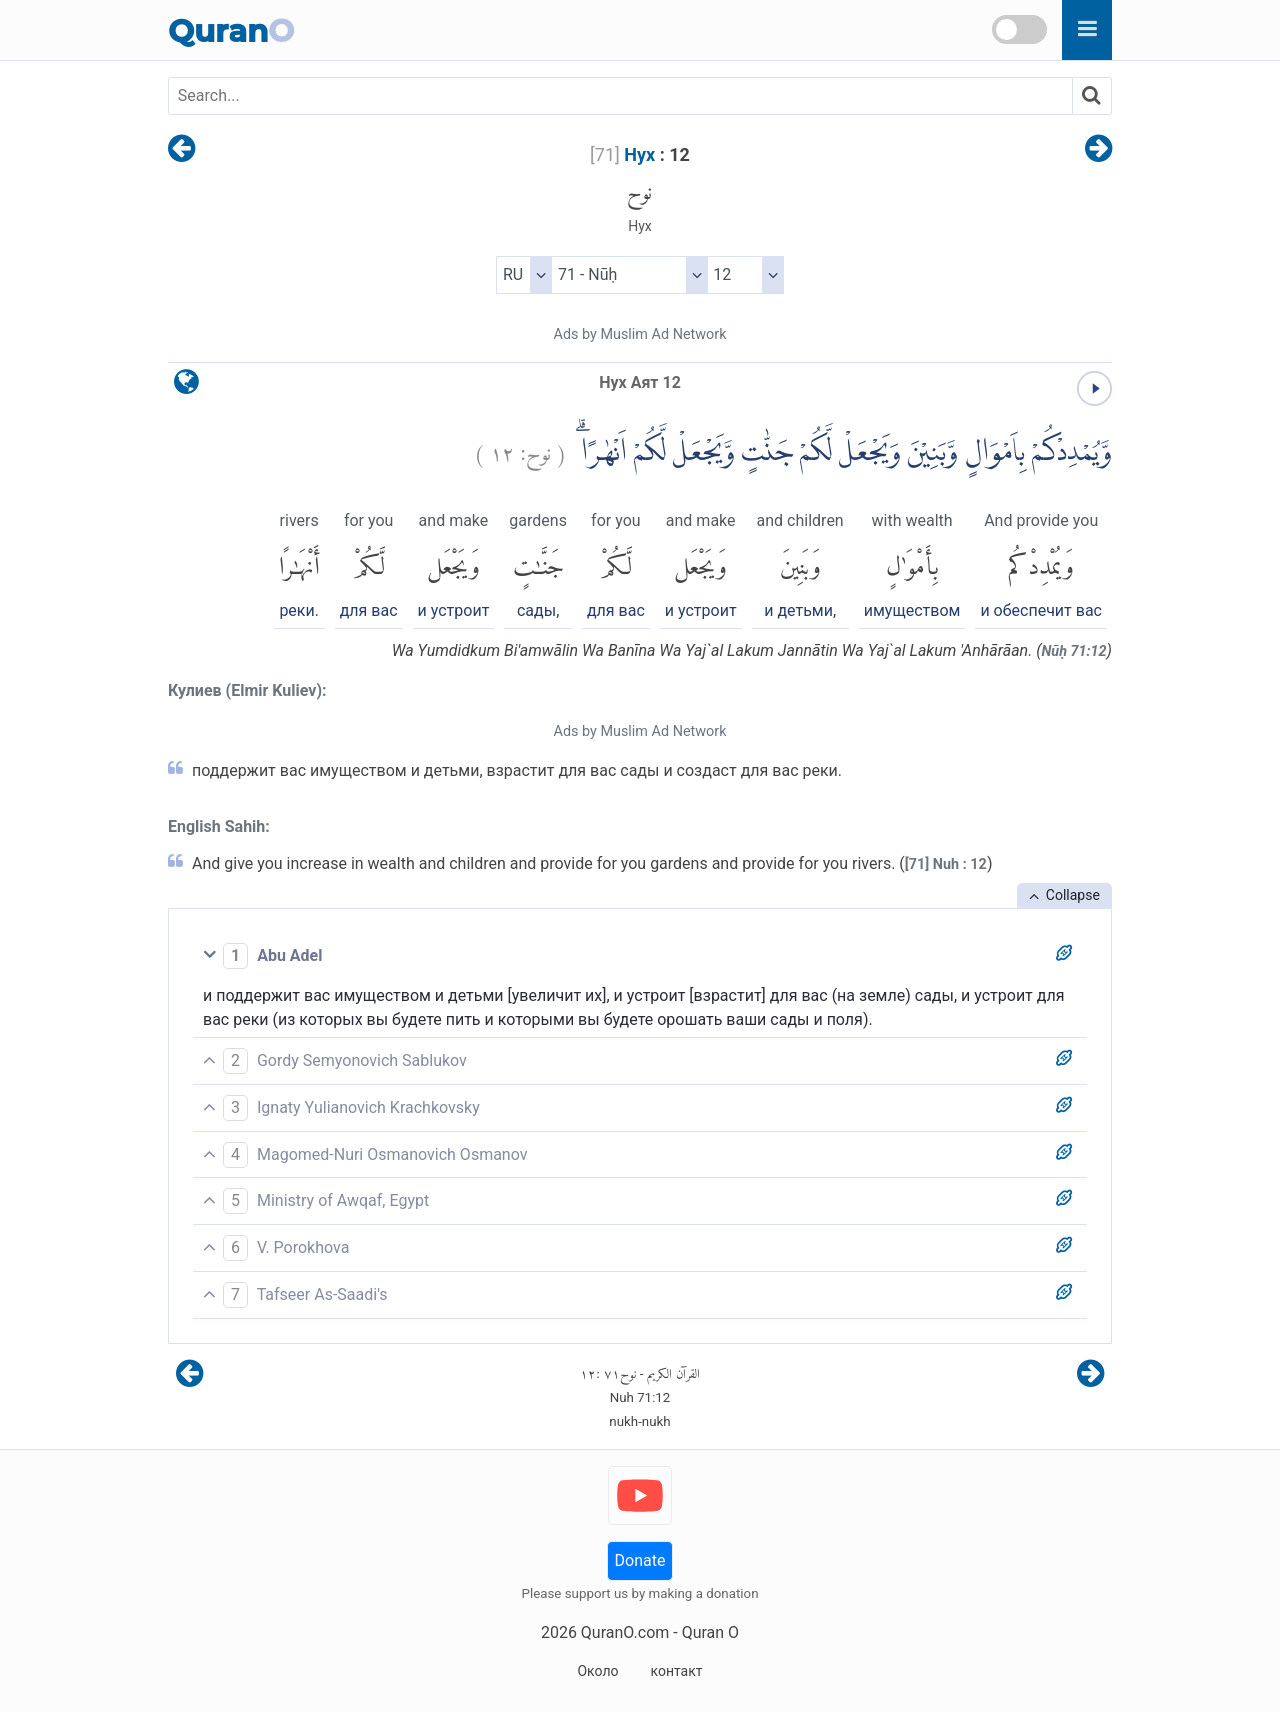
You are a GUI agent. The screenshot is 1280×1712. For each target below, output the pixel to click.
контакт (676, 1671)
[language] (186, 386)
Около (597, 1671)
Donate (640, 1560)
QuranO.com (625, 1632)
